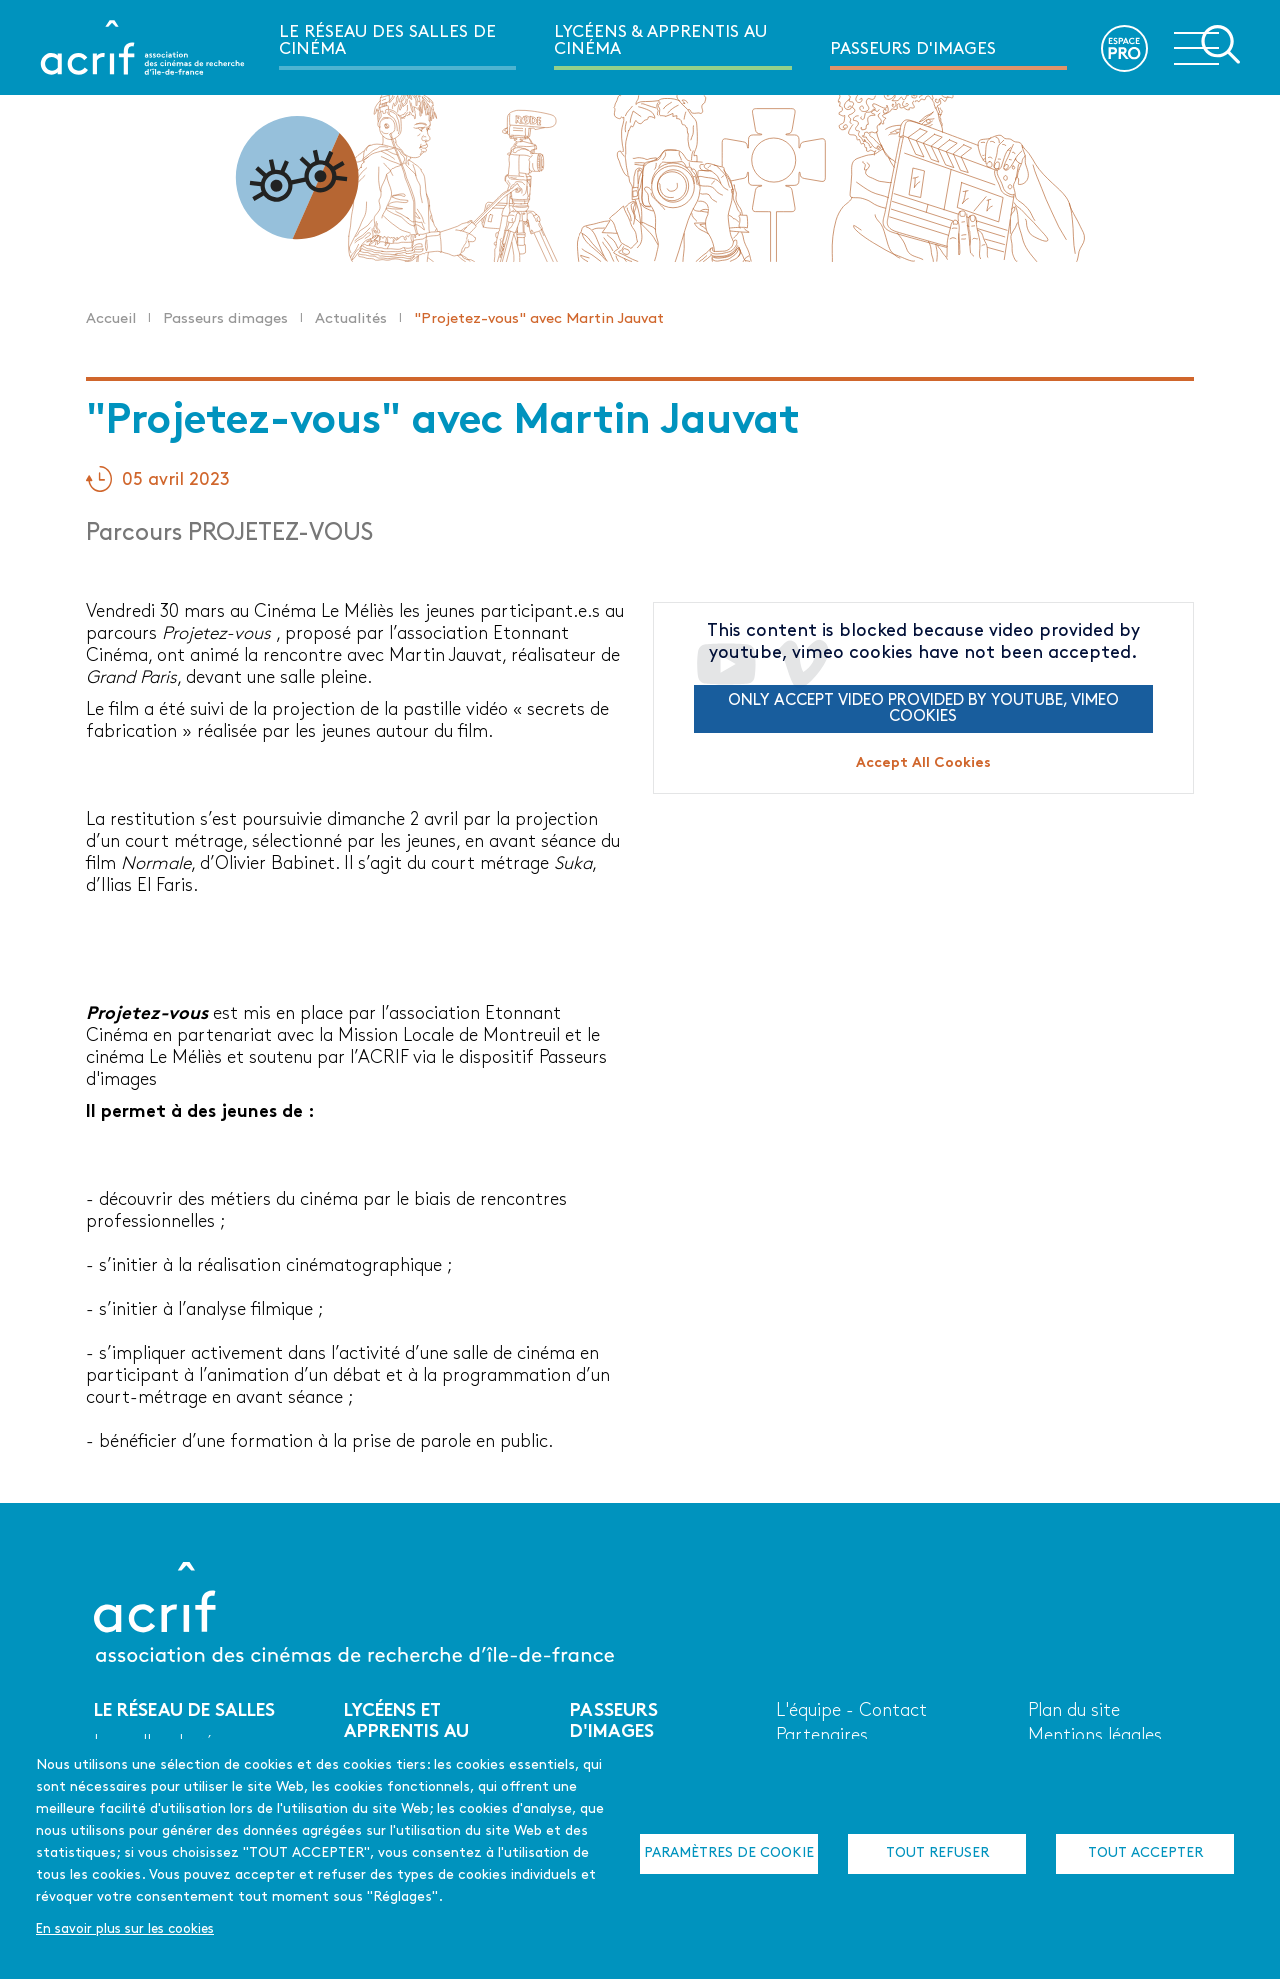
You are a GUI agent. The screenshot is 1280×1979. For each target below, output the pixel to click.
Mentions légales (1095, 1736)
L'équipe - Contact (851, 1711)
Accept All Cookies (923, 763)
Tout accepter (1145, 1853)
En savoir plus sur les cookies (125, 1929)
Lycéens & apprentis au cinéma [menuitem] (660, 41)
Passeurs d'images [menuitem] (913, 49)
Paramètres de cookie (729, 1853)
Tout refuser (937, 1853)
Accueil (111, 319)
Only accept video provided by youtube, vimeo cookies (923, 709)
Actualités (351, 319)
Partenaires (822, 1736)
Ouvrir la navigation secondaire (1207, 46)
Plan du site (1074, 1711)
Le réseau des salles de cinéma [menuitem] (387, 41)
